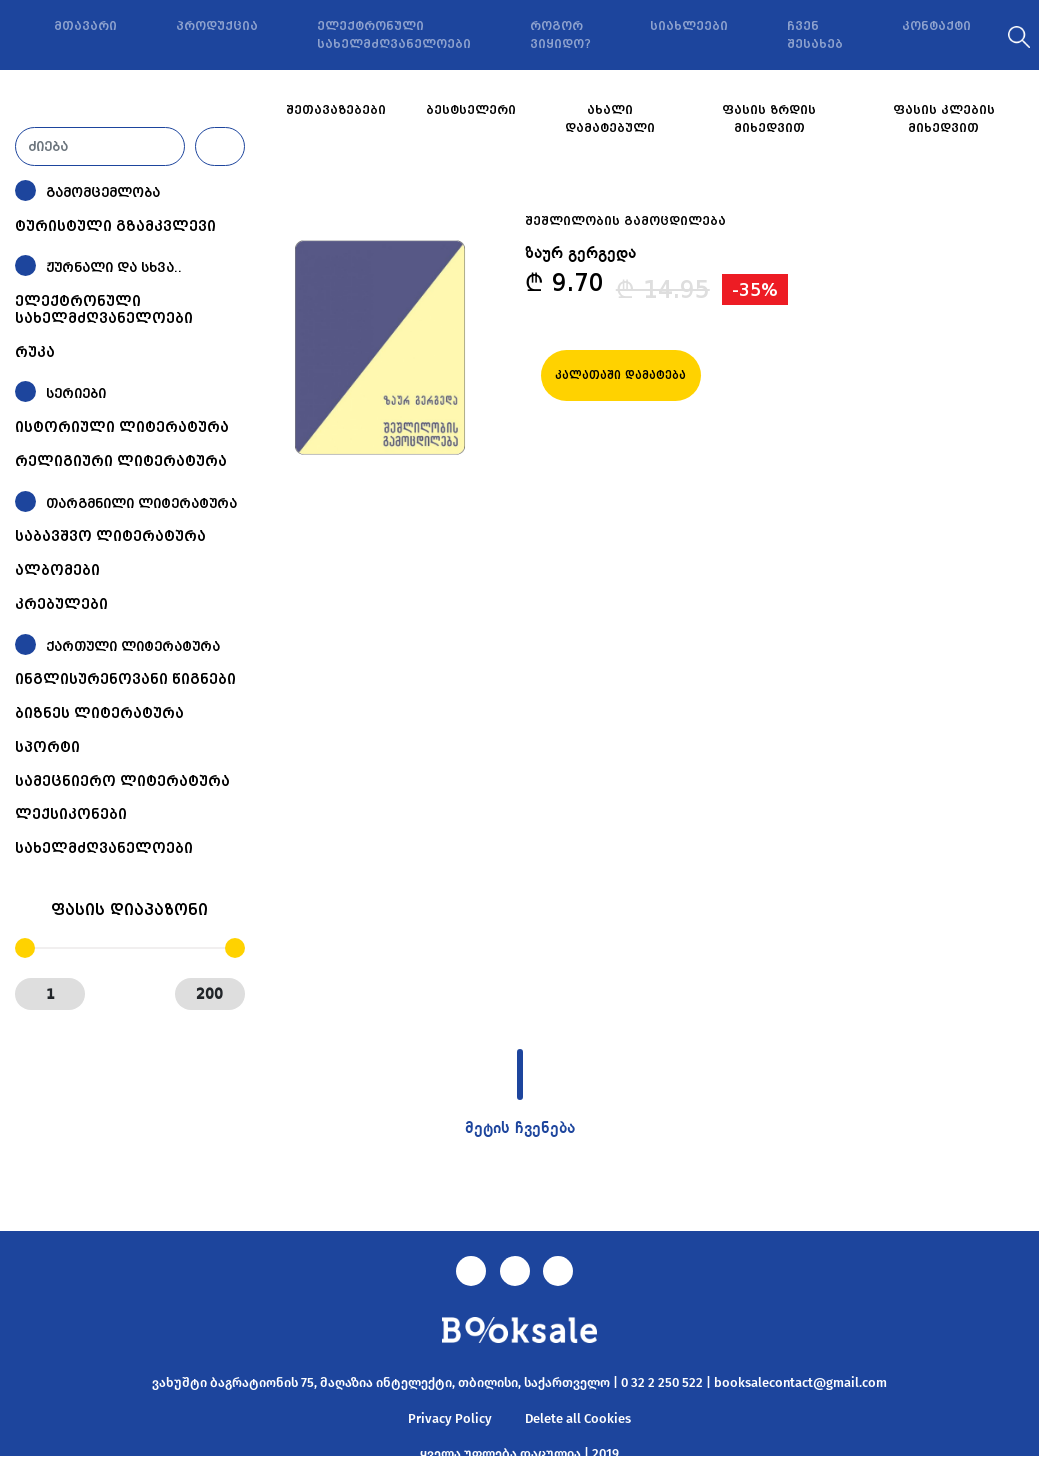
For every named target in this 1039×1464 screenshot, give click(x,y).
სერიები (76, 393)
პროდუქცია (217, 26)
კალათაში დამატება (620, 375)
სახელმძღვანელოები (104, 848)
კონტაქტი (936, 26)
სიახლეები (689, 26)
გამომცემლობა (103, 192)
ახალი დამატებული (610, 119)
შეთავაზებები (336, 110)
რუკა (35, 352)
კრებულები (61, 604)
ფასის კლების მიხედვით (944, 119)
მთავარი (85, 26)
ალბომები (57, 570)
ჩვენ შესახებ (815, 35)
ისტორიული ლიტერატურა (122, 427)
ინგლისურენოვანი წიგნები (125, 679)
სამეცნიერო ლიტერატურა (122, 781)
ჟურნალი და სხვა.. (114, 267)
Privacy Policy (450, 1418)
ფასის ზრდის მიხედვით (769, 119)
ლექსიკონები (71, 814)
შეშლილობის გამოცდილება (625, 221)
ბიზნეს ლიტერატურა (99, 713)
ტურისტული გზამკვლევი (115, 226)
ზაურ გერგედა (580, 254)
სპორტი (47, 747)
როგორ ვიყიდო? (560, 35)
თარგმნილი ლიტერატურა (141, 503)
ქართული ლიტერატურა (133, 646)
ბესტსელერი (471, 110)
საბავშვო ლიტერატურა (110, 536)
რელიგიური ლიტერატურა (121, 461)
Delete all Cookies (578, 1418)
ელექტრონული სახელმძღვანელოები (394, 35)
